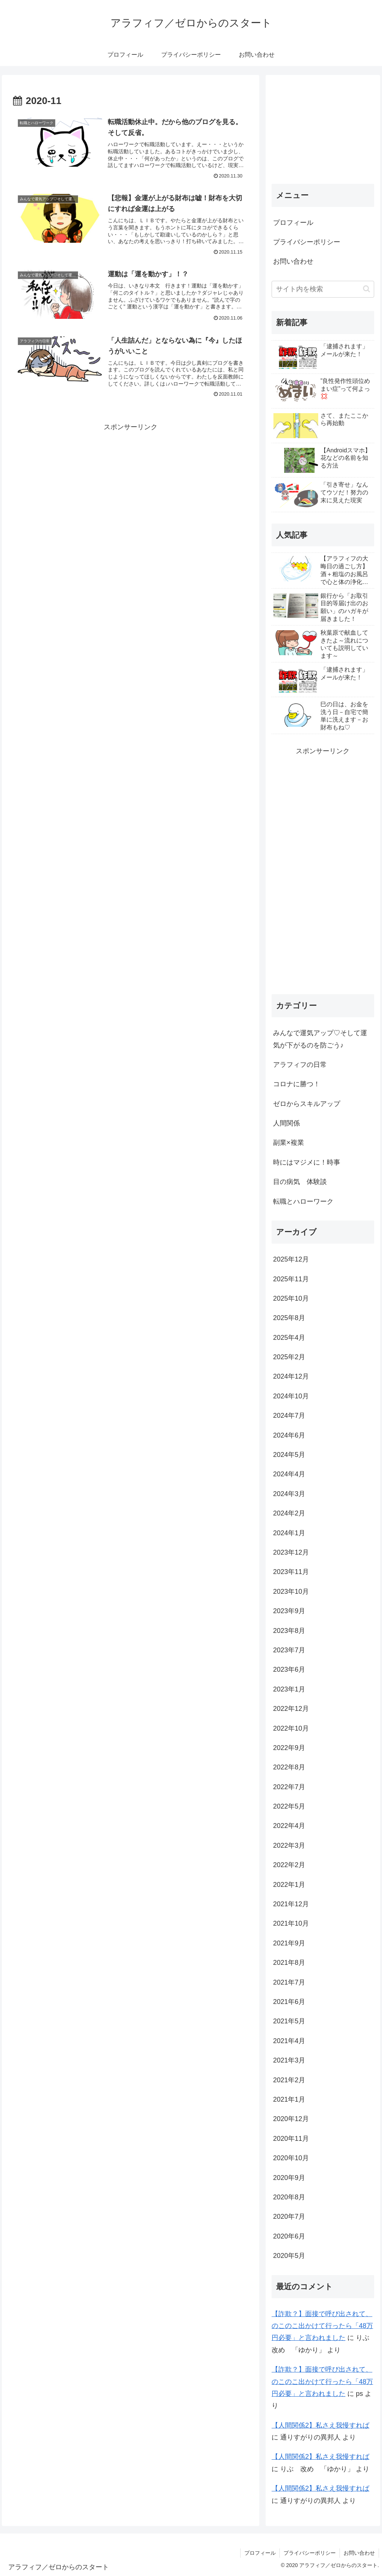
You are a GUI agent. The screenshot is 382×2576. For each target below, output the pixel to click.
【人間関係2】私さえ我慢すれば (320, 2425)
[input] (323, 289)
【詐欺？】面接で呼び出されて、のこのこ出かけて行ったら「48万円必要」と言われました (322, 2326)
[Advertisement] (130, 485)
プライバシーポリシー (306, 242)
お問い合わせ (293, 261)
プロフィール (293, 222)
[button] (366, 289)
